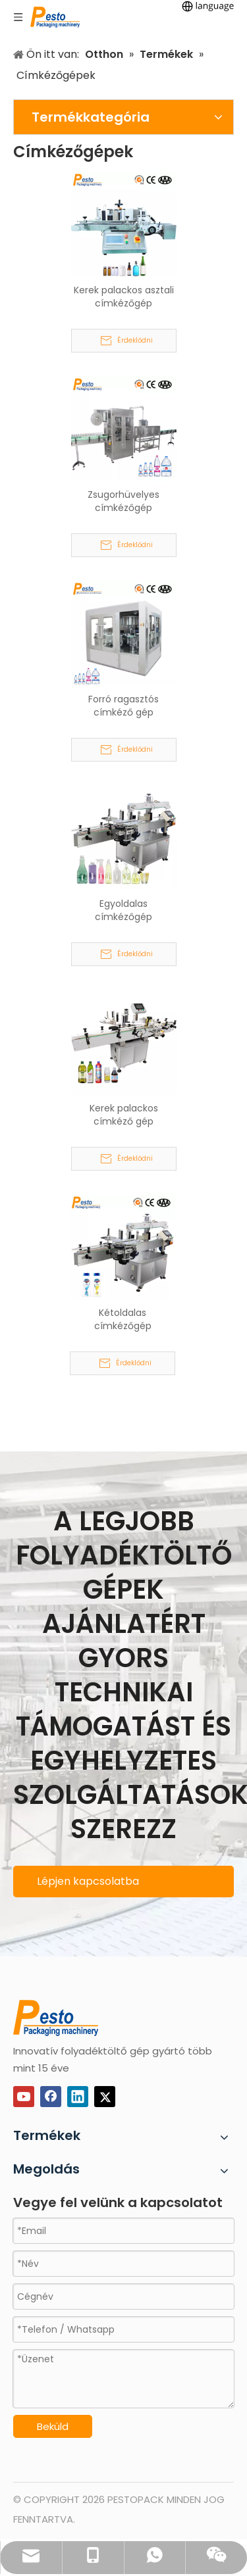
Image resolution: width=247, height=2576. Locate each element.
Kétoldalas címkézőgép (122, 1319)
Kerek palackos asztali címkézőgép (124, 296)
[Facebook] (50, 2096)
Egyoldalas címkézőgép (123, 910)
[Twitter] (104, 2096)
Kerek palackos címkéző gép (124, 1115)
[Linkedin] (77, 2096)
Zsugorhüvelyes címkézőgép (123, 501)
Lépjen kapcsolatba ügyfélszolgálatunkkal (93, 1885)
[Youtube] (23, 2096)
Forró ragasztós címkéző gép (123, 706)
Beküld (53, 2426)
